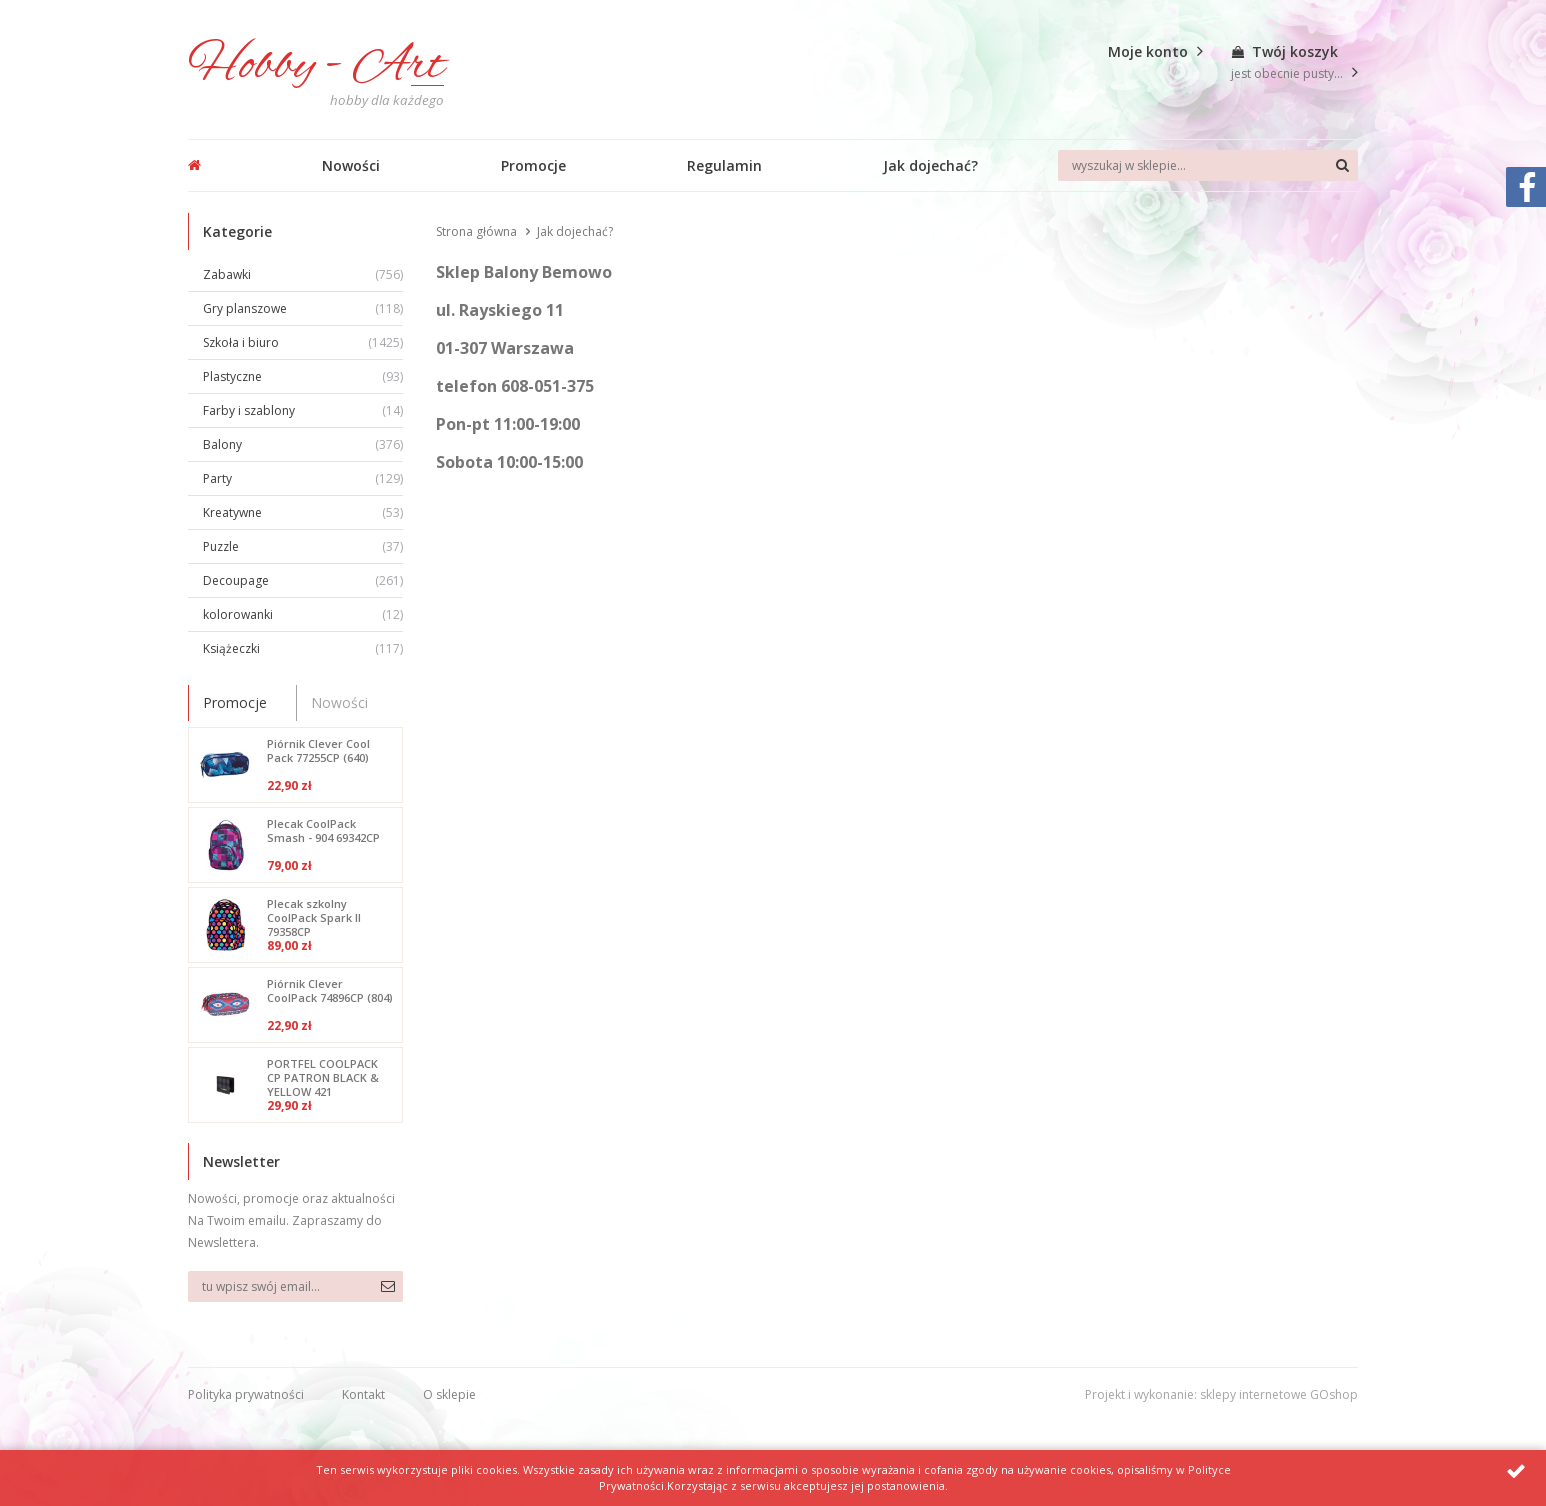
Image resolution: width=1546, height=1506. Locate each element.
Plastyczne (303, 376)
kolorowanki (303, 614)
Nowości (351, 165)
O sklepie (449, 1394)
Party (303, 478)
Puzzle (303, 546)
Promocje (533, 165)
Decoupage (303, 580)
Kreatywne (303, 512)
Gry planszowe (303, 308)
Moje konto (1148, 51)
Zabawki (303, 274)
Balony (303, 444)
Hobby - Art (316, 66)
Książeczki (303, 648)
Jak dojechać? (930, 165)
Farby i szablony (303, 410)
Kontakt (363, 1394)
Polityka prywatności (246, 1394)
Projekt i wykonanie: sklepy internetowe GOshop (1221, 1394)
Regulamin (724, 165)
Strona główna (476, 231)
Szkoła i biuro (303, 342)
